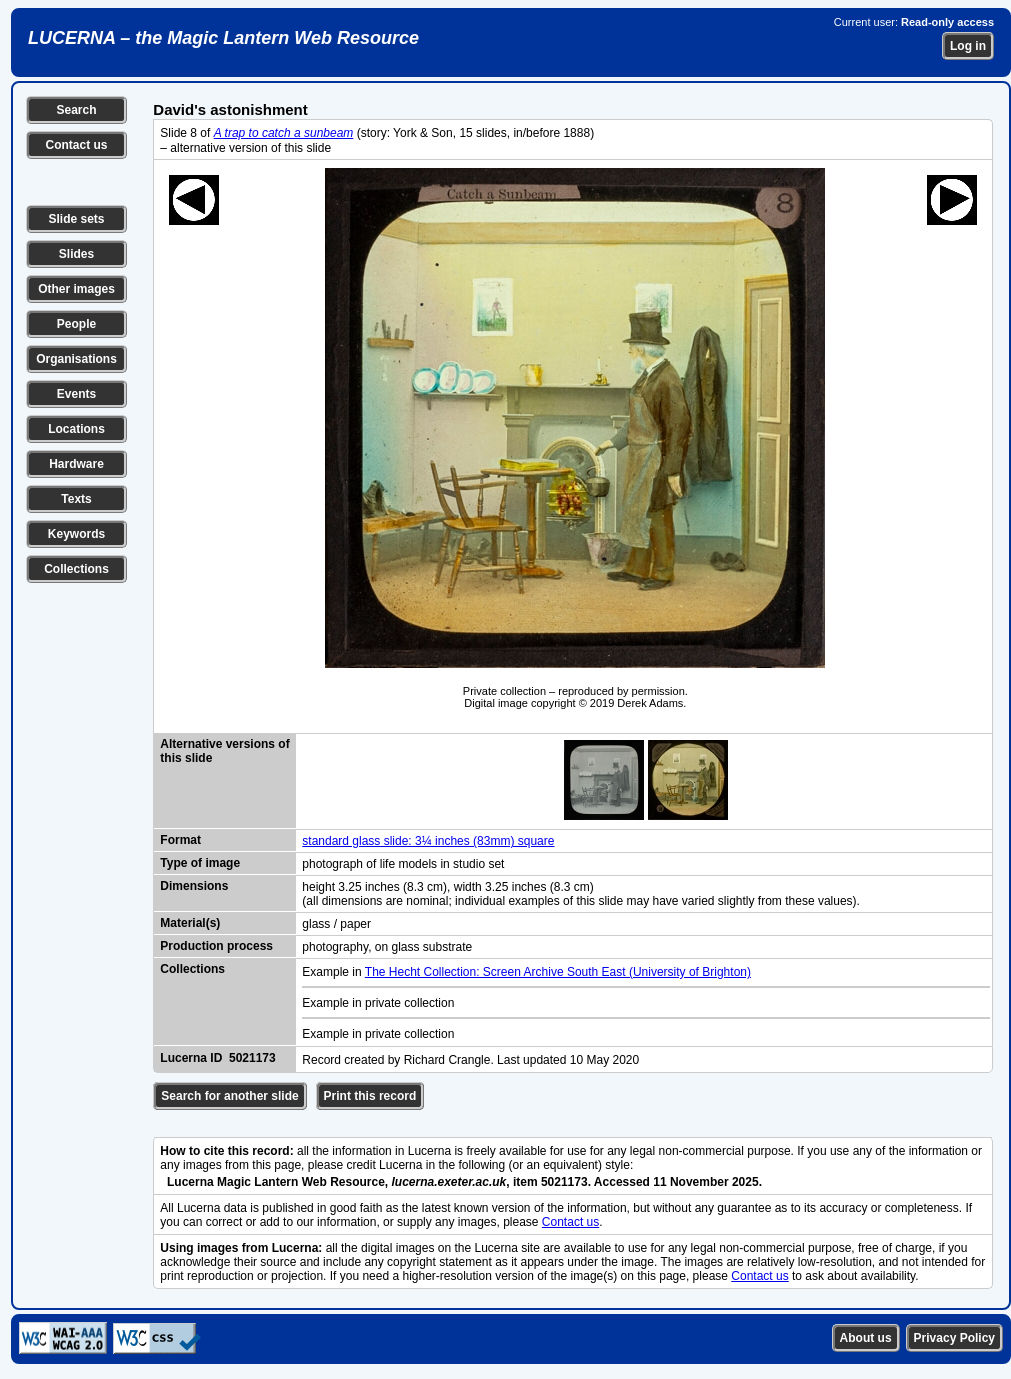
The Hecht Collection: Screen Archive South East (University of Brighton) (558, 972)
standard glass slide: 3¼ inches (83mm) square (428, 841)
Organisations (76, 359)
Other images (76, 289)
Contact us (76, 145)
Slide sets (76, 219)
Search (76, 110)
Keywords (76, 534)
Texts (76, 499)
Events (76, 394)
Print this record (370, 1096)
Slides (76, 254)
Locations (76, 429)
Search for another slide (229, 1096)
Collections (76, 569)
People (76, 324)
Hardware (76, 464)
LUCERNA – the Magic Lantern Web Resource (223, 38)
